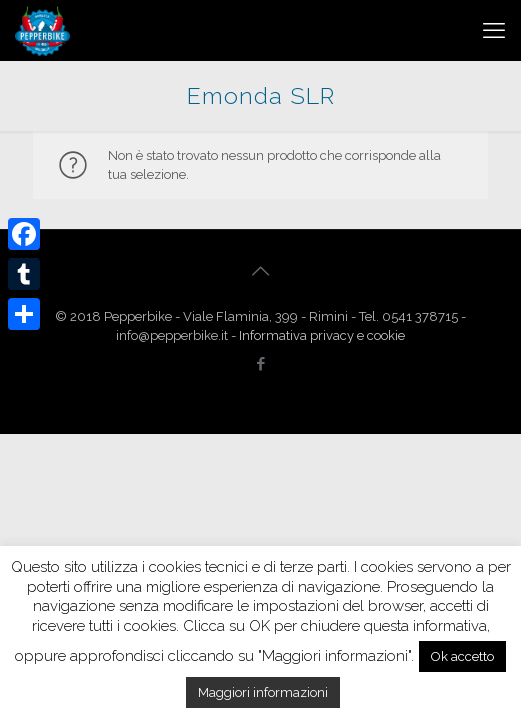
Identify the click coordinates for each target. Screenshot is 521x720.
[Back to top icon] (261, 271)
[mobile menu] (494, 30)
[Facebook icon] (260, 364)
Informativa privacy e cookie (322, 335)
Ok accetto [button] (462, 656)
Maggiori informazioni (263, 692)
